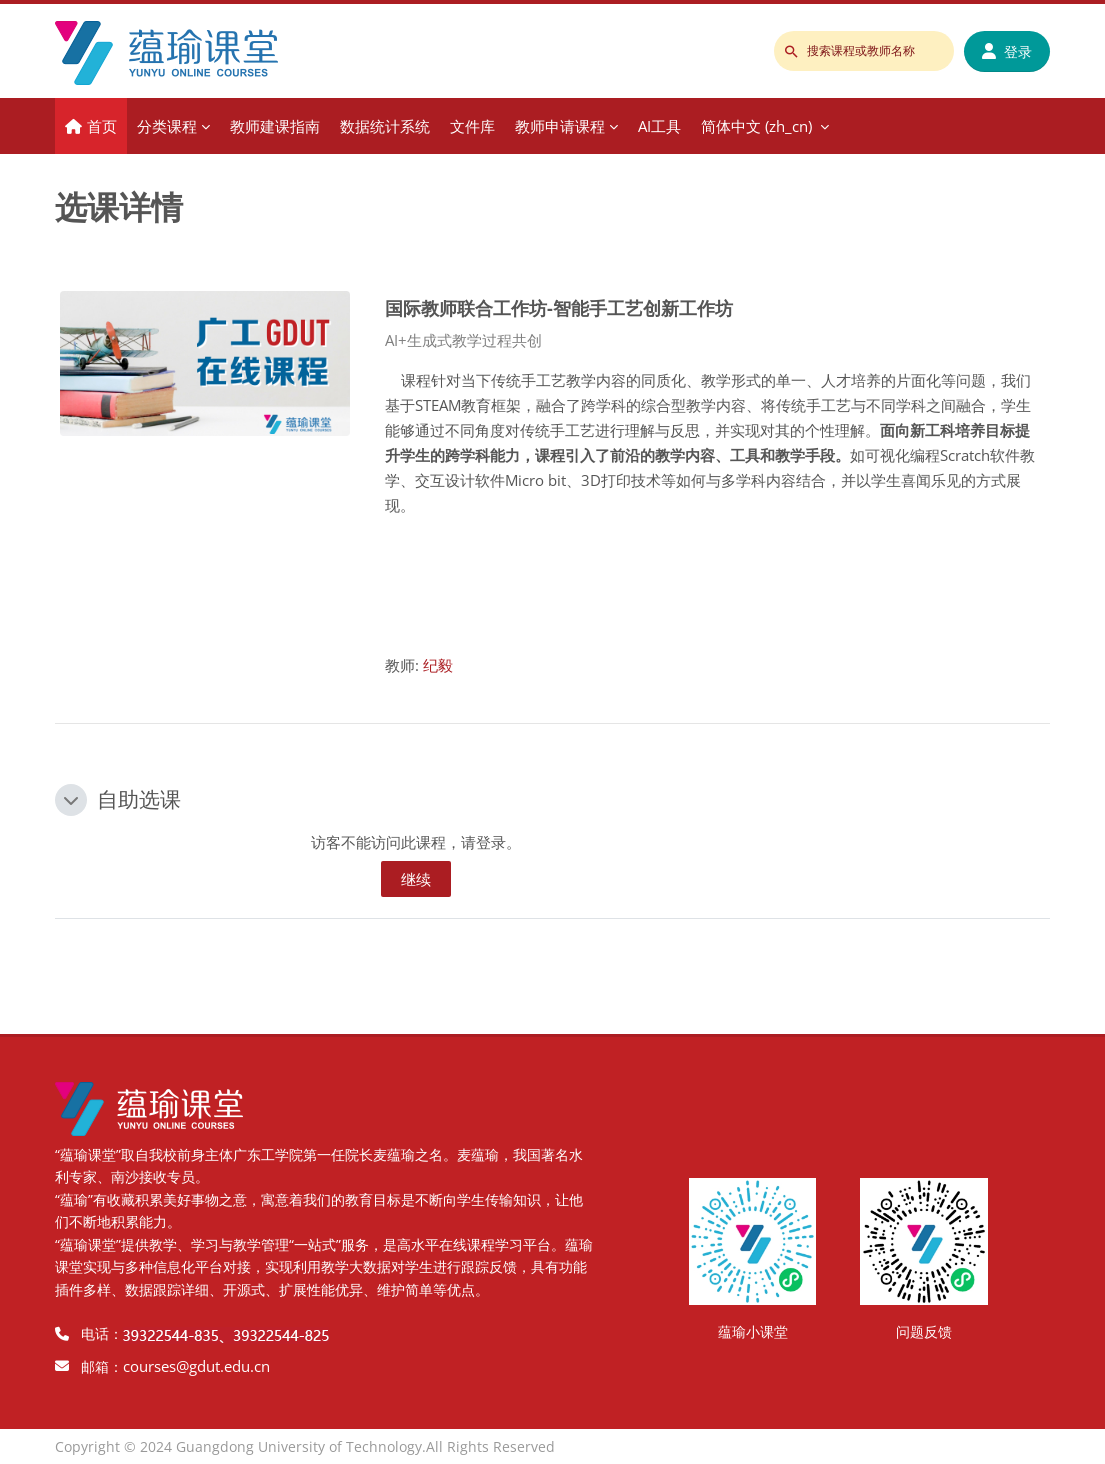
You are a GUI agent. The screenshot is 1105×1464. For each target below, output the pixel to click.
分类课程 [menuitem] (167, 126)
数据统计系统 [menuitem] (385, 126)
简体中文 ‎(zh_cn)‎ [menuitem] (756, 126)
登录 (1007, 51)
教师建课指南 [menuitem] (275, 126)
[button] (71, 800)
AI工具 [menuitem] (659, 126)
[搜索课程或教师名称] (864, 51)
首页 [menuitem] (102, 126)
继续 (416, 879)
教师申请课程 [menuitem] (560, 126)
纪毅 (438, 665)
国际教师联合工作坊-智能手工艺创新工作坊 (559, 307)
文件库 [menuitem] (472, 126)
